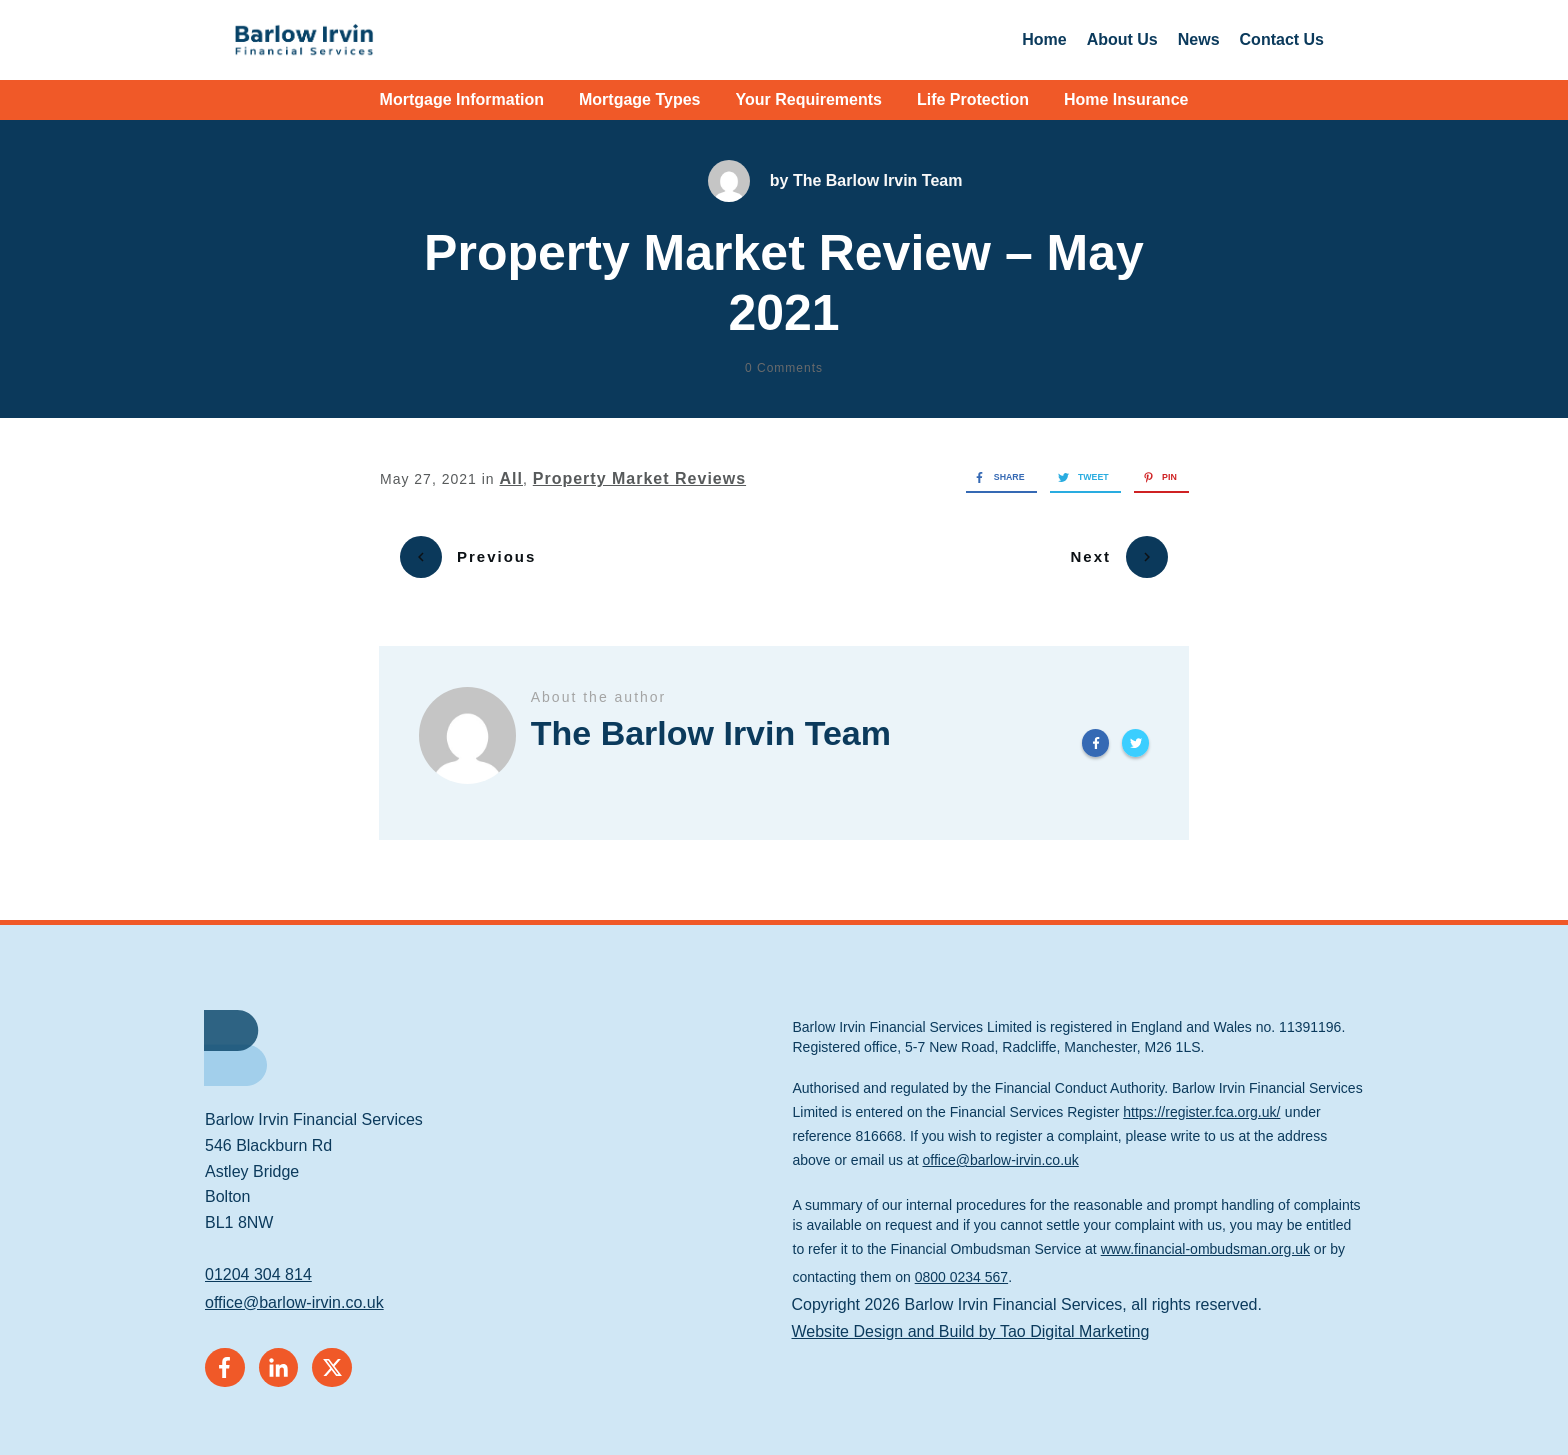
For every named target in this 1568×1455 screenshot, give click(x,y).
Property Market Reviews (639, 478)
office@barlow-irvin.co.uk (294, 1288)
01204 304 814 (258, 1261)
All (511, 478)
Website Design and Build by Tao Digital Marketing (971, 1317)
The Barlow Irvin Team (878, 180)
